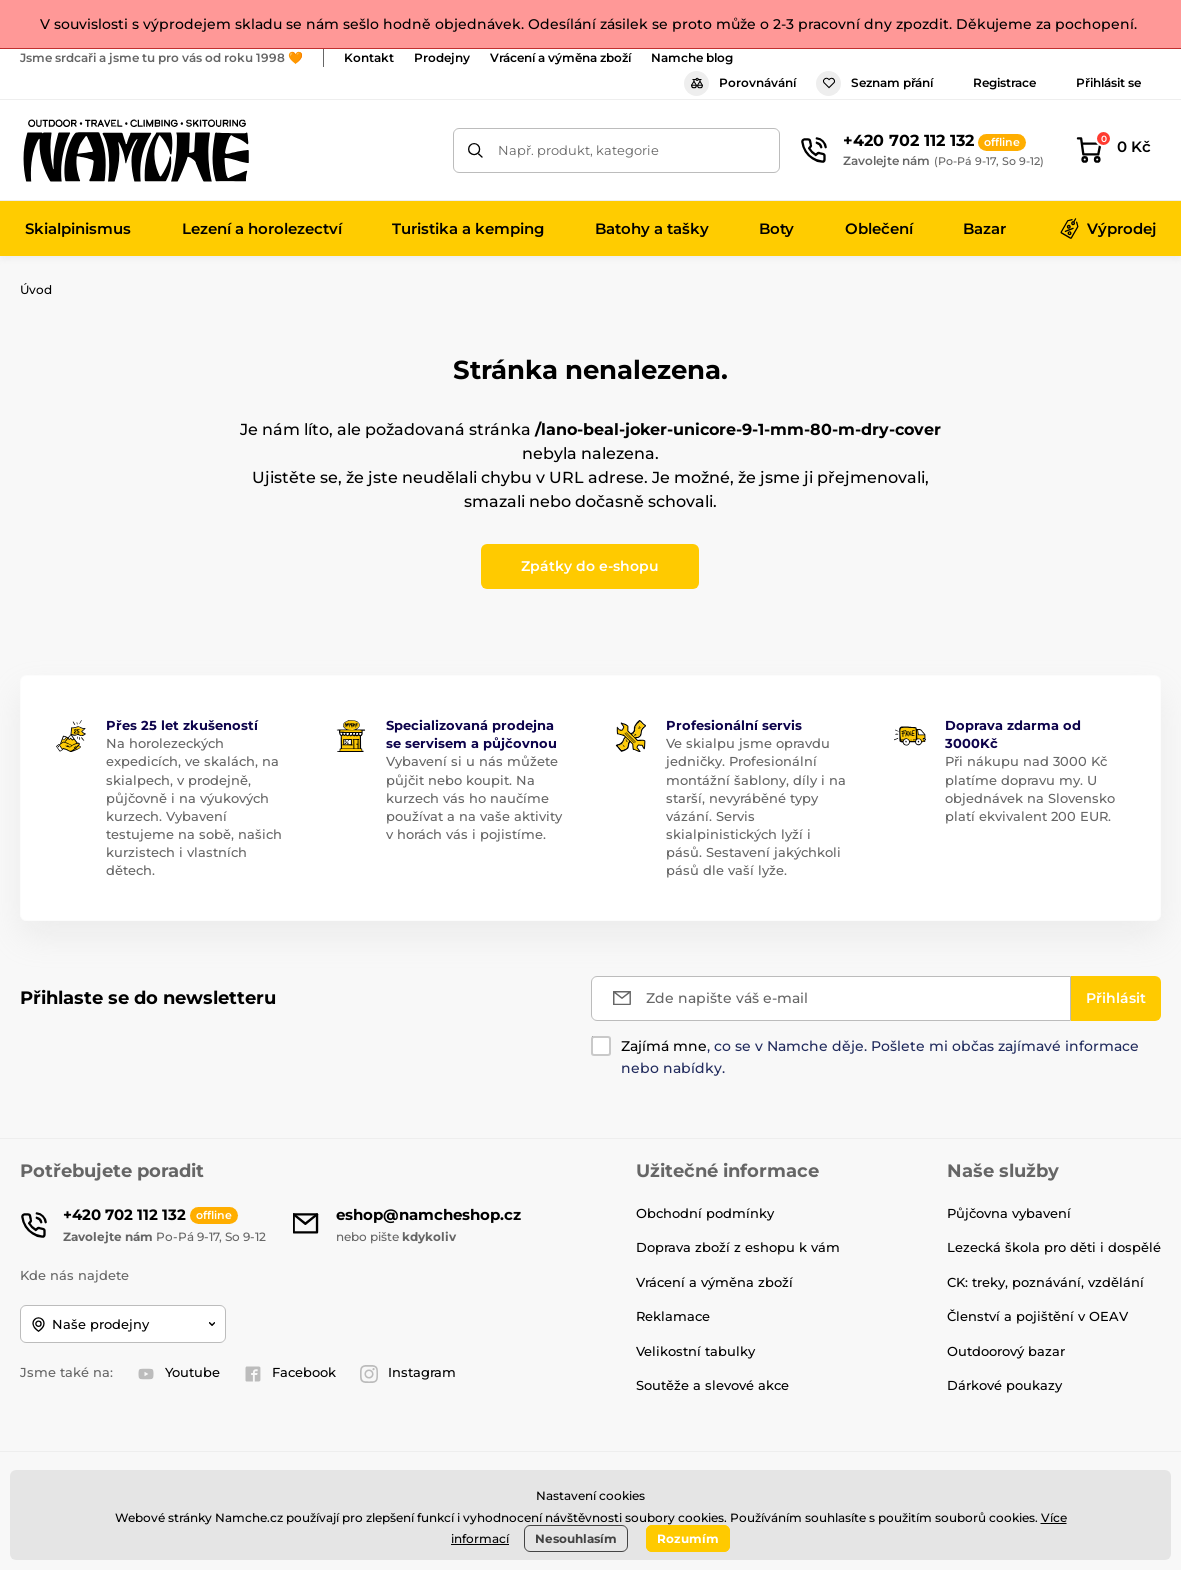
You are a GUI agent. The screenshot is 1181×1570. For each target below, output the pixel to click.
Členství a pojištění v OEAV (1037, 1316)
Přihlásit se (1108, 82)
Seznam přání (874, 83)
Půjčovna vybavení (1009, 1213)
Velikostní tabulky (695, 1351)
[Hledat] (475, 150)
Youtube (178, 1373)
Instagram (408, 1373)
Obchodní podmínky (705, 1213)
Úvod (36, 289)
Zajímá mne (664, 1046)
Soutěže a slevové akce (712, 1385)
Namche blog (692, 57)
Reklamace (673, 1316)
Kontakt (369, 57)
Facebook (290, 1373)
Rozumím (688, 1538)
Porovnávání (740, 83)
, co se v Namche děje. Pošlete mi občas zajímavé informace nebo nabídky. (880, 1057)
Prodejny (442, 57)
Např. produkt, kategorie (578, 150)
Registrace (1004, 82)
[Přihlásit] (1116, 998)
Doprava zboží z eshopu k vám (738, 1247)
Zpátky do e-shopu (590, 566)
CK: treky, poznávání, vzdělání (1045, 1282)
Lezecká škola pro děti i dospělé (1054, 1247)
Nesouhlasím (576, 1538)
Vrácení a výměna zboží (560, 57)
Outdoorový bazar (1006, 1351)
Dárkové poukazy (1004, 1385)
